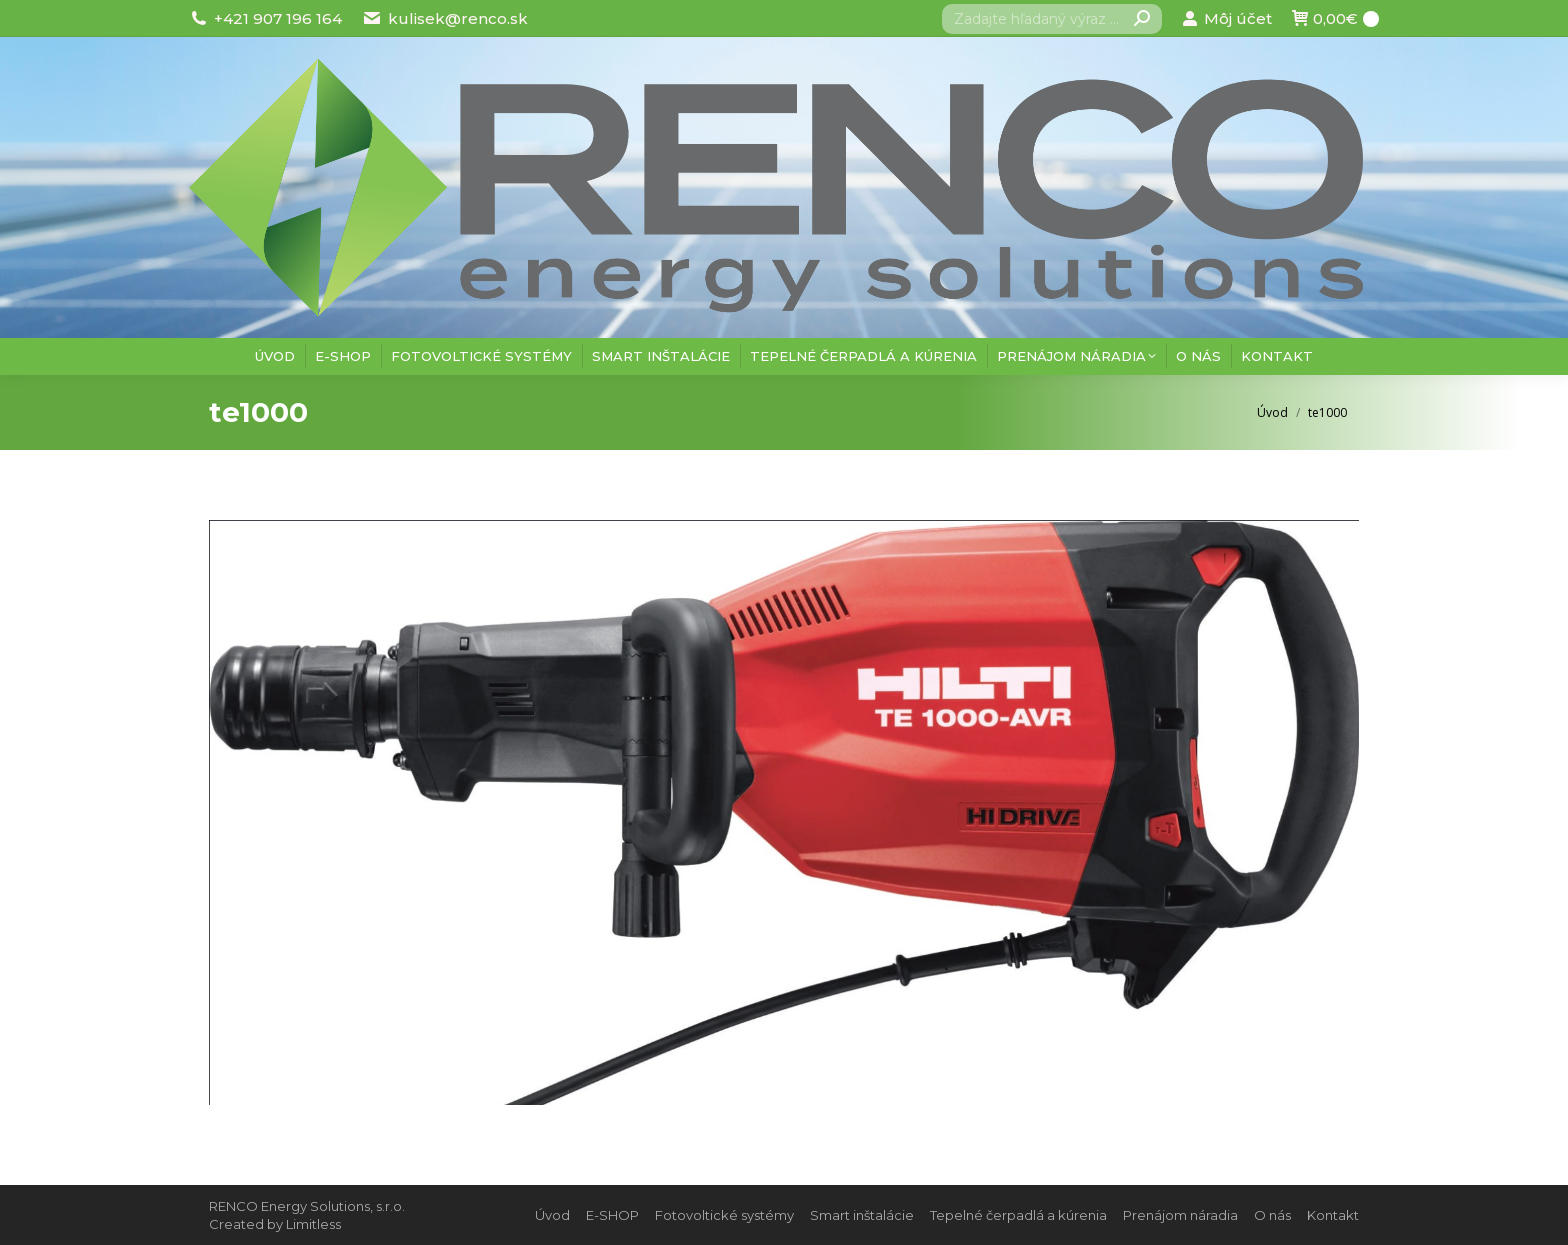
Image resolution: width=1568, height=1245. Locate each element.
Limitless (313, 1224)
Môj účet (1226, 18)
